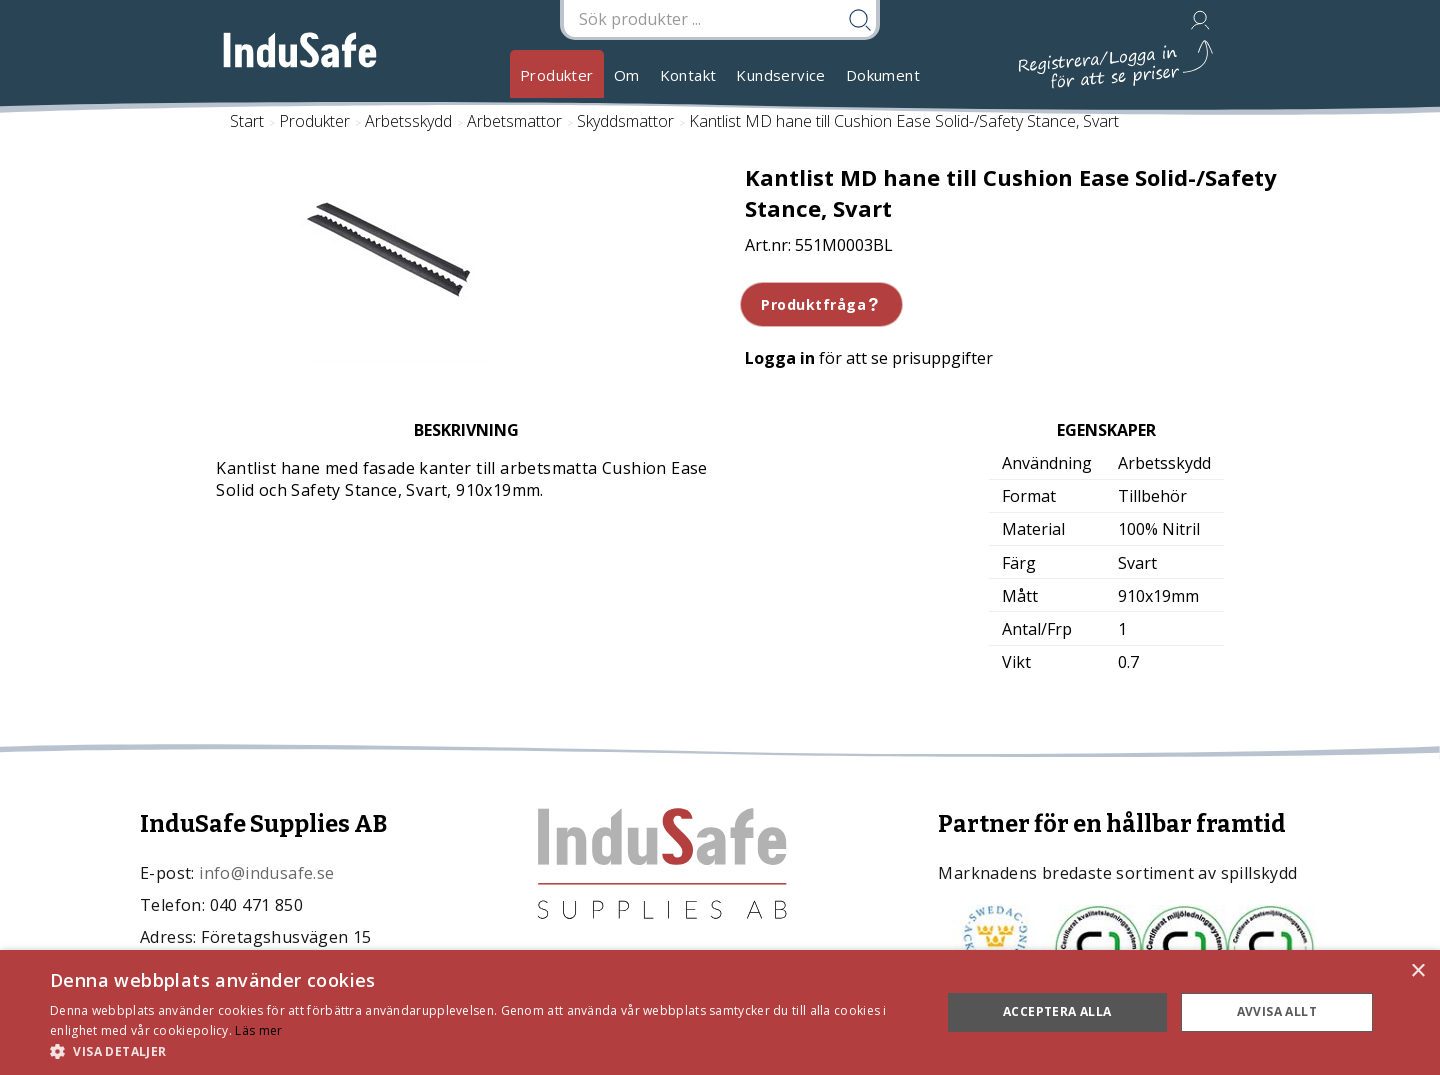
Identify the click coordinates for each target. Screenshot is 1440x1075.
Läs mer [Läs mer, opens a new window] (258, 1030)
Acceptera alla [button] (1057, 1011)
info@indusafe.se (266, 873)
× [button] (1417, 971)
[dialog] (720, 1012)
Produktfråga (821, 304)
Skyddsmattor (625, 121)
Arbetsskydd (408, 121)
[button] (482, 1050)
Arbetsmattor (514, 121)
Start (247, 121)
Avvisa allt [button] (1277, 1011)
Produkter (557, 75)
